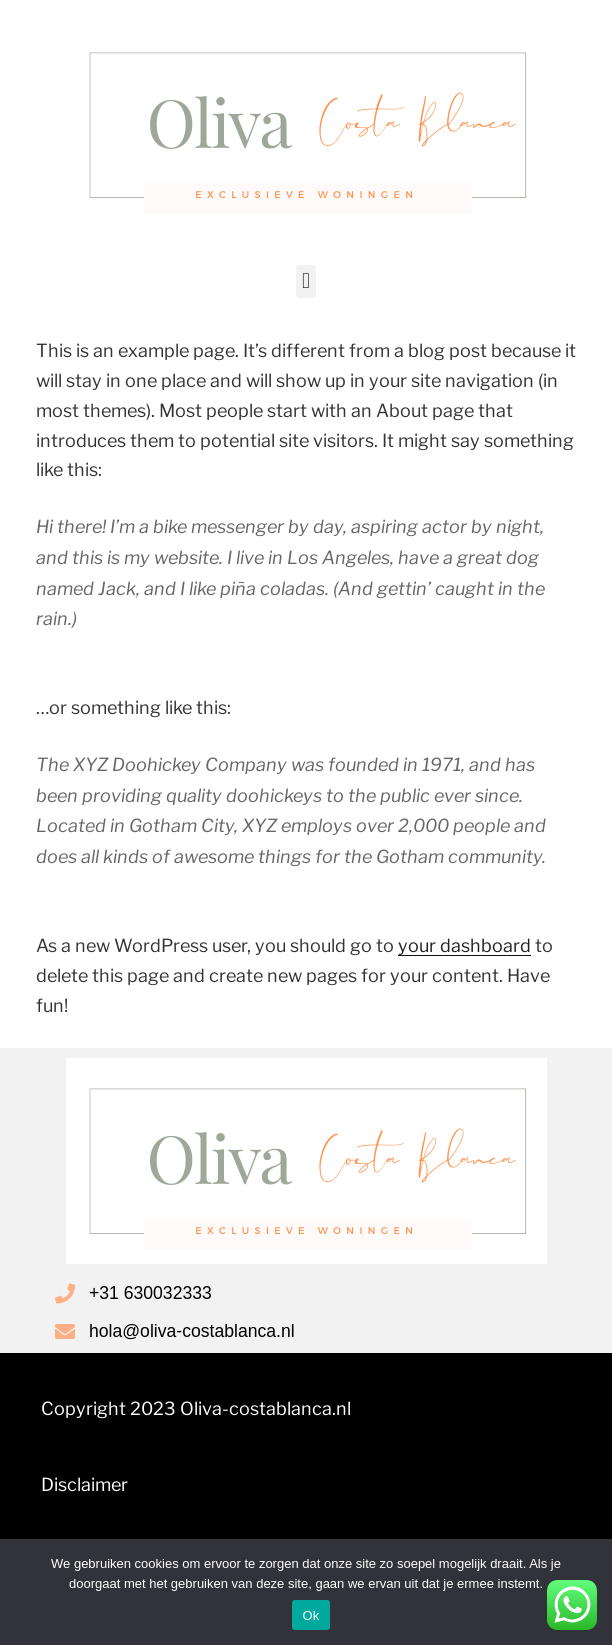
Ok (310, 1615)
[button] (305, 281)
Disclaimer (84, 1484)
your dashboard (464, 945)
